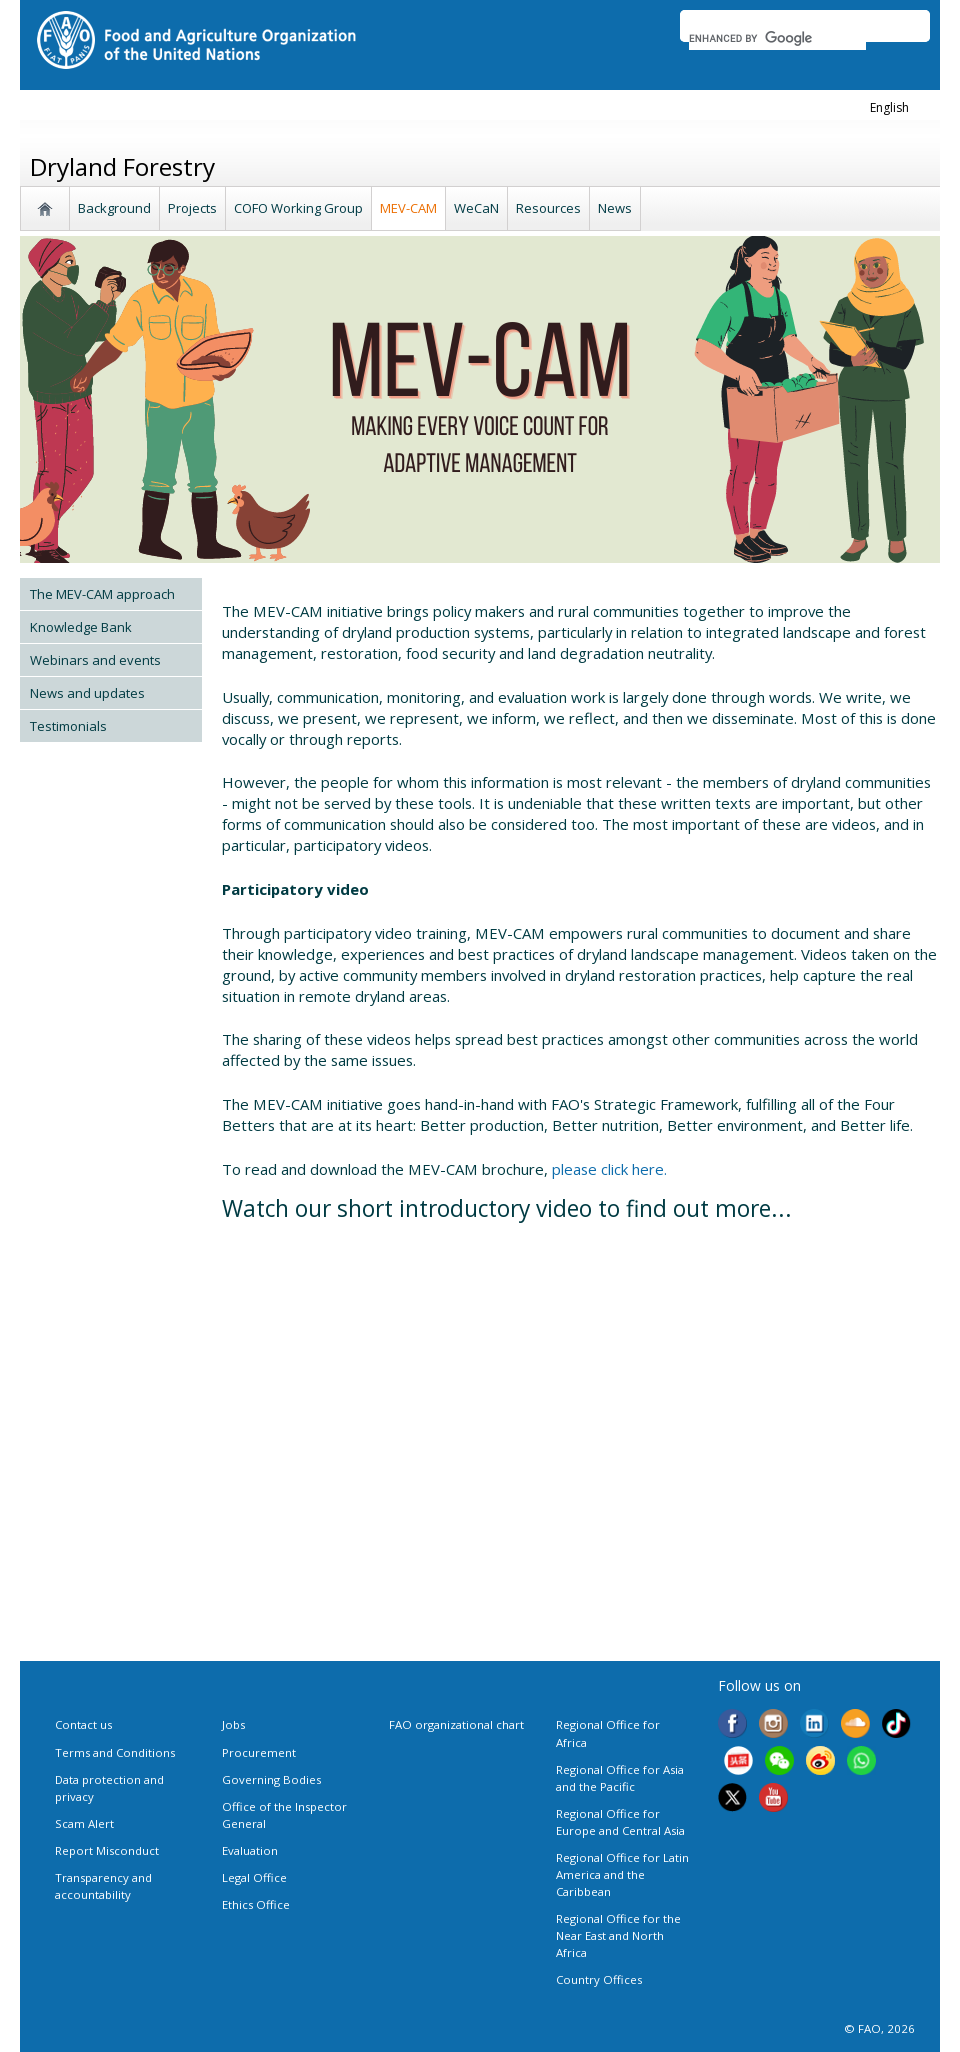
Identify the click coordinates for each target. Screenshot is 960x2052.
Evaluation (250, 1850)
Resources (548, 208)
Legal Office (254, 1877)
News (615, 208)
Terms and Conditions (115, 1752)
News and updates (87, 693)
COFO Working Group (298, 208)
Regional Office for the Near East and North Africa (618, 1935)
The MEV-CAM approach (102, 594)
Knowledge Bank (81, 627)
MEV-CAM (408, 208)
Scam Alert (84, 1823)
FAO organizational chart (456, 1724)
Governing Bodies (271, 1779)
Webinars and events (95, 660)
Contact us (83, 1724)
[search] (777, 38)
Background (114, 208)
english (889, 107)
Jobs (233, 1724)
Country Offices (599, 1979)
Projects (192, 208)
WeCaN (476, 208)
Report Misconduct (107, 1850)
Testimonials (68, 726)
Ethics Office (256, 1904)
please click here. (609, 1169)
